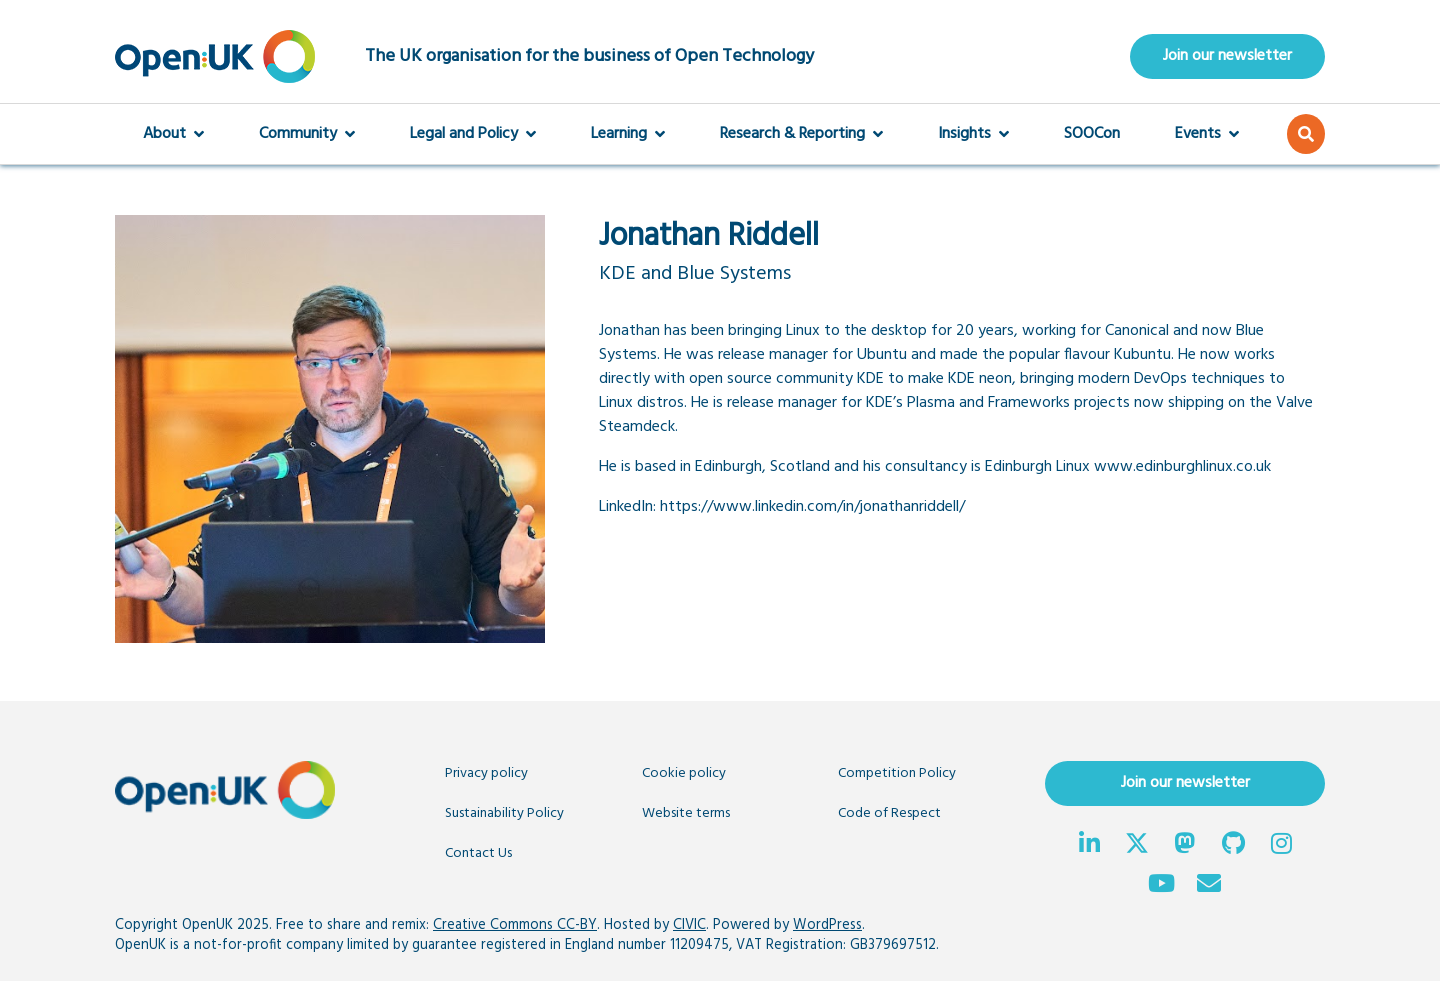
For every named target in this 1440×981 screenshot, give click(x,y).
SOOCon (1092, 134)
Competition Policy (897, 773)
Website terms (686, 813)
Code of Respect (889, 813)
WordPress (827, 925)
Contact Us (478, 853)
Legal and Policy (473, 134)
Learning (628, 134)
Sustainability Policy (504, 813)
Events (1207, 134)
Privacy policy (486, 773)
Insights (973, 134)
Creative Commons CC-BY (515, 925)
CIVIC (689, 925)
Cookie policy (684, 773)
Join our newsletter (1227, 56)
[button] (1306, 134)
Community (307, 134)
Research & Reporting (801, 134)
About (173, 134)
